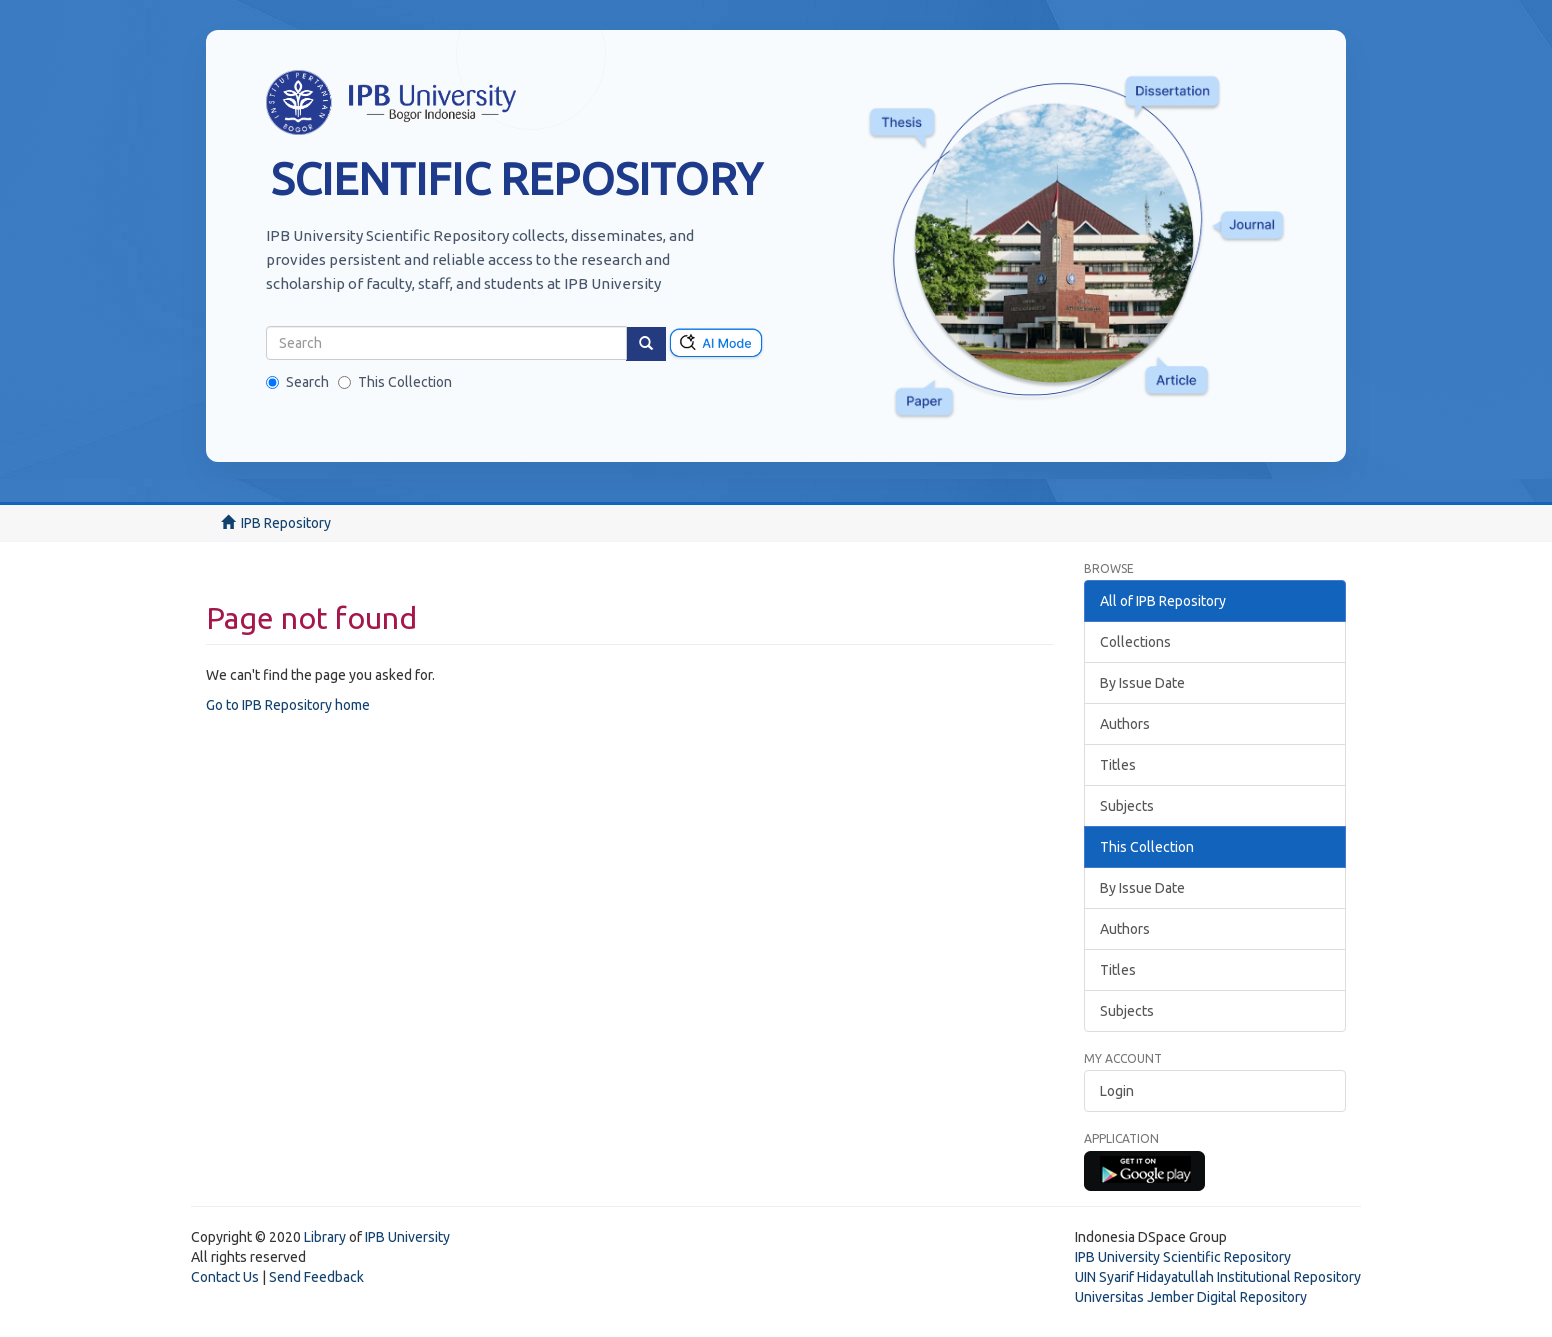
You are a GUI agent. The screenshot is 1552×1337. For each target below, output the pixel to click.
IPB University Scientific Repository (1183, 1257)
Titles (1118, 765)
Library (325, 1237)
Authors (1125, 724)
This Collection (395, 382)
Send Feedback (316, 1277)
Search (297, 382)
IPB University (407, 1237)
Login (1117, 1091)
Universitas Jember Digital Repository (1191, 1297)
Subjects (1127, 806)
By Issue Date (1142, 683)
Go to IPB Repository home (288, 705)
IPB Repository (286, 523)
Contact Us (225, 1277)
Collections (1135, 642)
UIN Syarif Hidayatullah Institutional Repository (1218, 1277)
